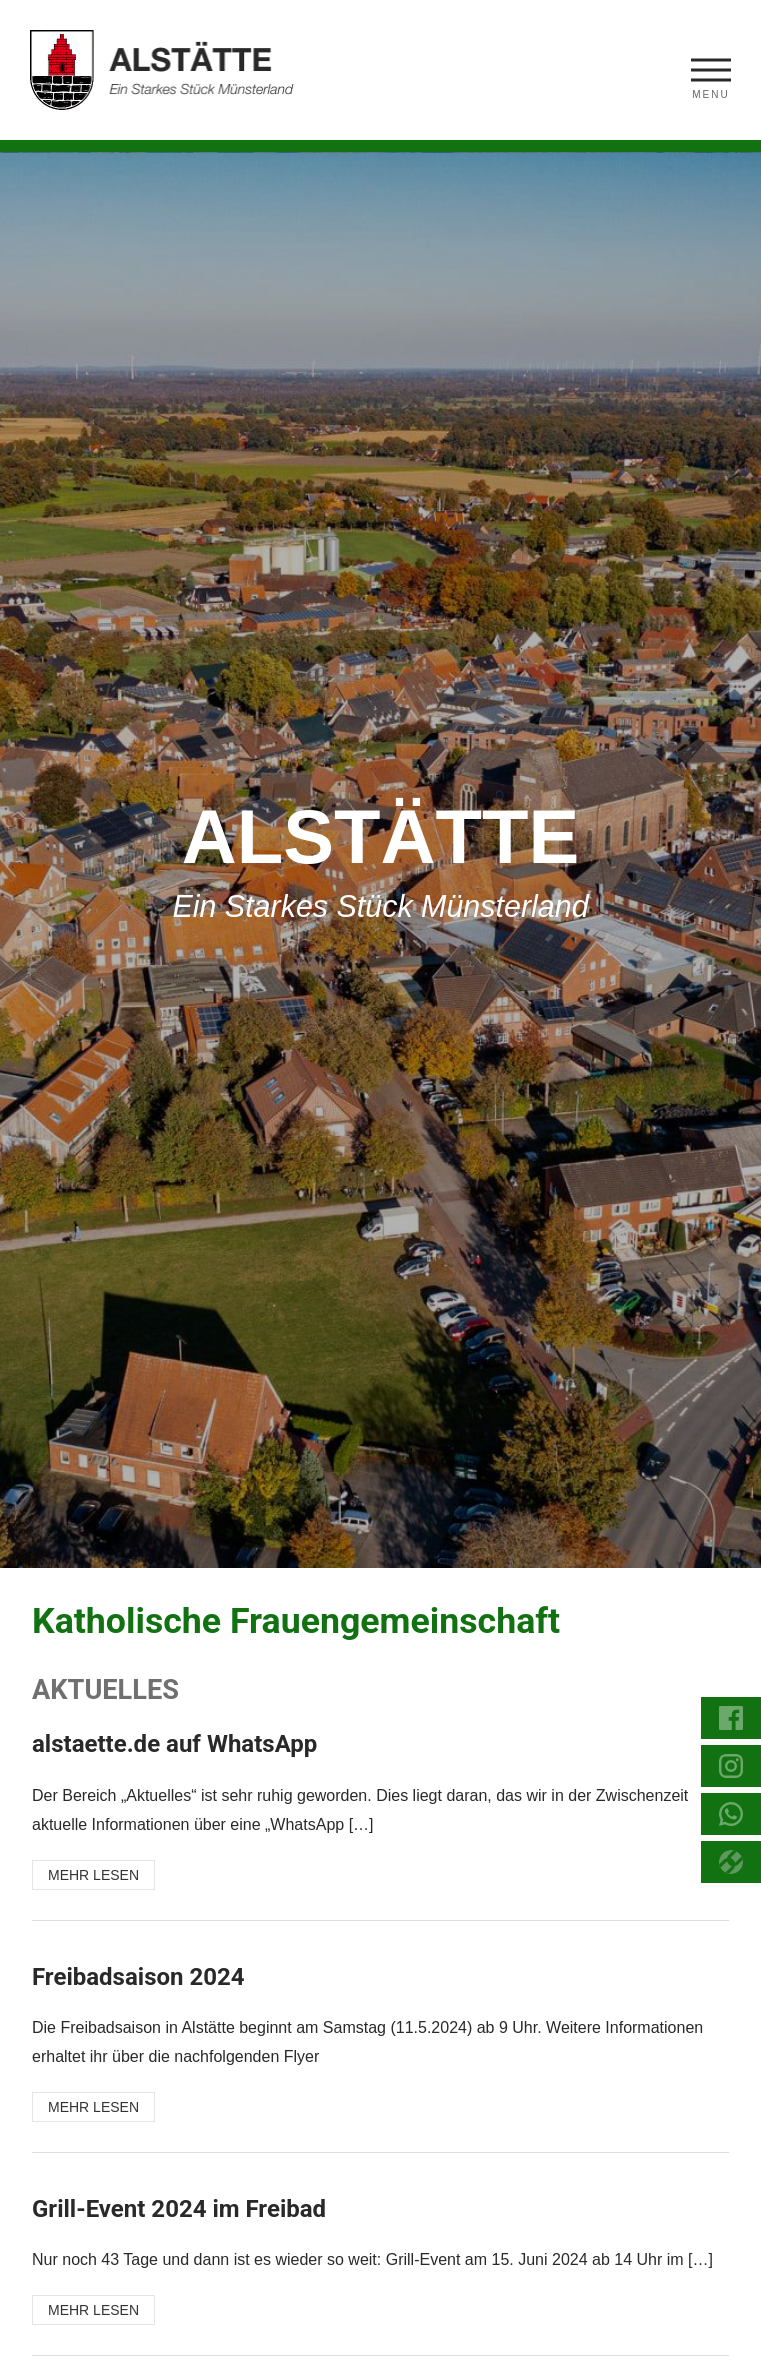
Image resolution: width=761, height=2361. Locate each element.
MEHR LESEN (93, 1875)
